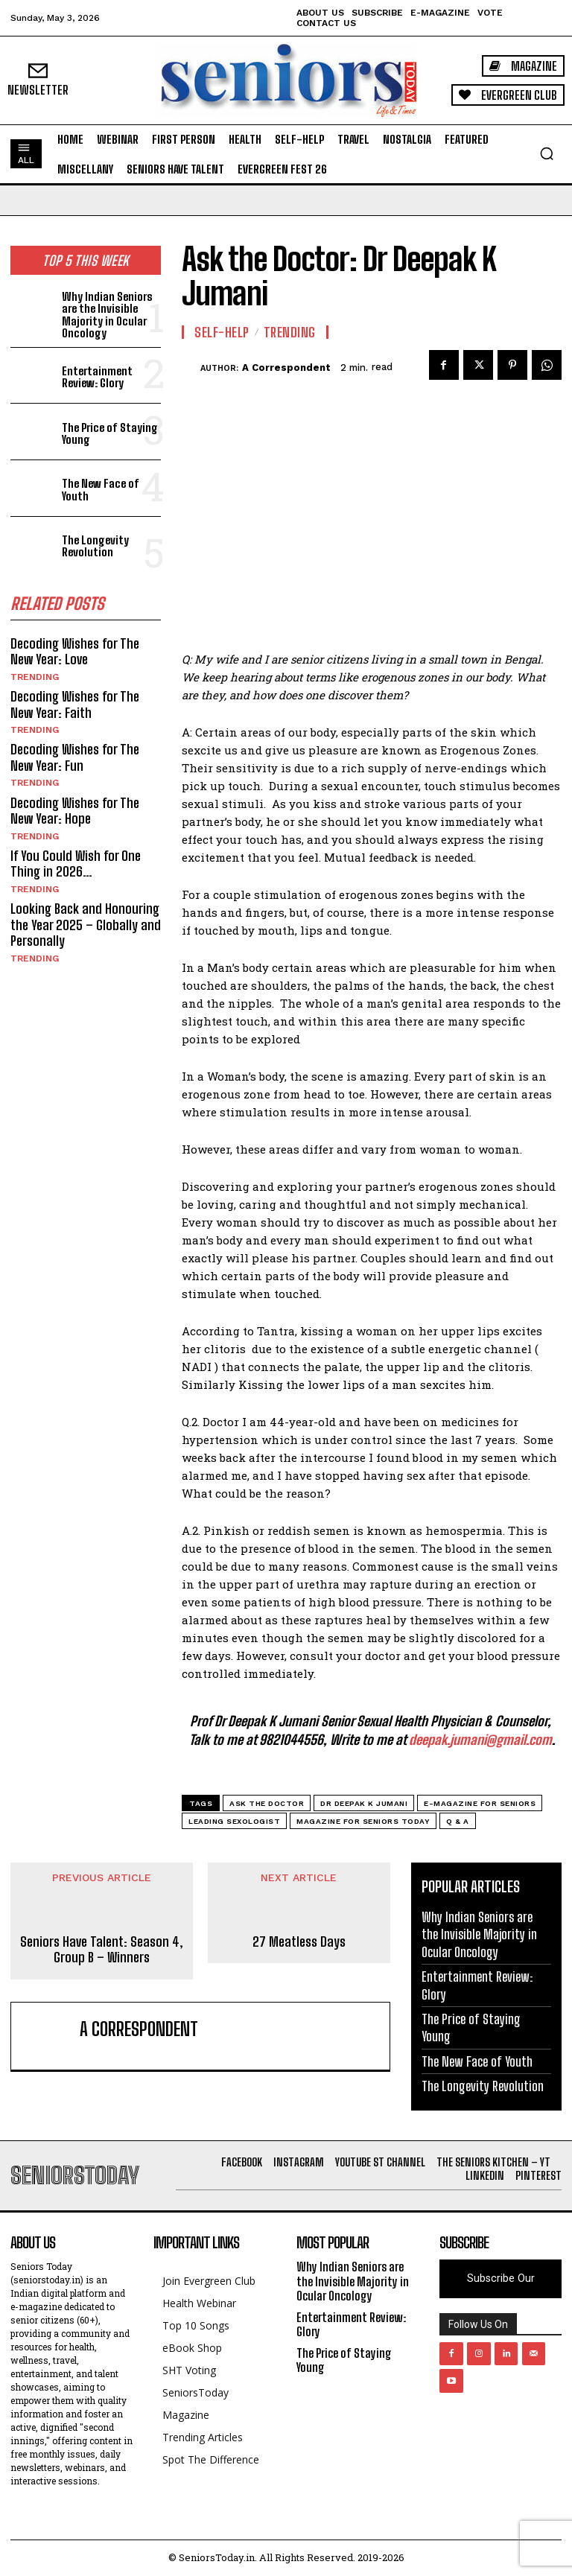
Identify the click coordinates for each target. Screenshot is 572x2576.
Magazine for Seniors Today (363, 1821)
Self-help (222, 332)
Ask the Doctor (266, 1803)
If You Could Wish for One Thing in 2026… (75, 863)
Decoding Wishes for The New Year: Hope (74, 810)
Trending (34, 676)
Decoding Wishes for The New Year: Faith (74, 703)
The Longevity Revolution (95, 546)
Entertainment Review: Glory (97, 377)
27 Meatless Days (299, 1942)
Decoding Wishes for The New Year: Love (74, 651)
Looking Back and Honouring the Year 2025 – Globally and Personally (85, 924)
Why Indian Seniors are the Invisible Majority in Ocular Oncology (107, 314)
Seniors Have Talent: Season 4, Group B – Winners (101, 1950)
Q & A (457, 1821)
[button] (547, 153)
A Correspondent (286, 367)
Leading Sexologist (234, 1821)
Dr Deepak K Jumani (363, 1803)
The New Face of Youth (100, 490)
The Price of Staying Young (110, 433)
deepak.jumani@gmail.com (480, 1739)
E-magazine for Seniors (480, 1803)
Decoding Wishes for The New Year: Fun (74, 757)
